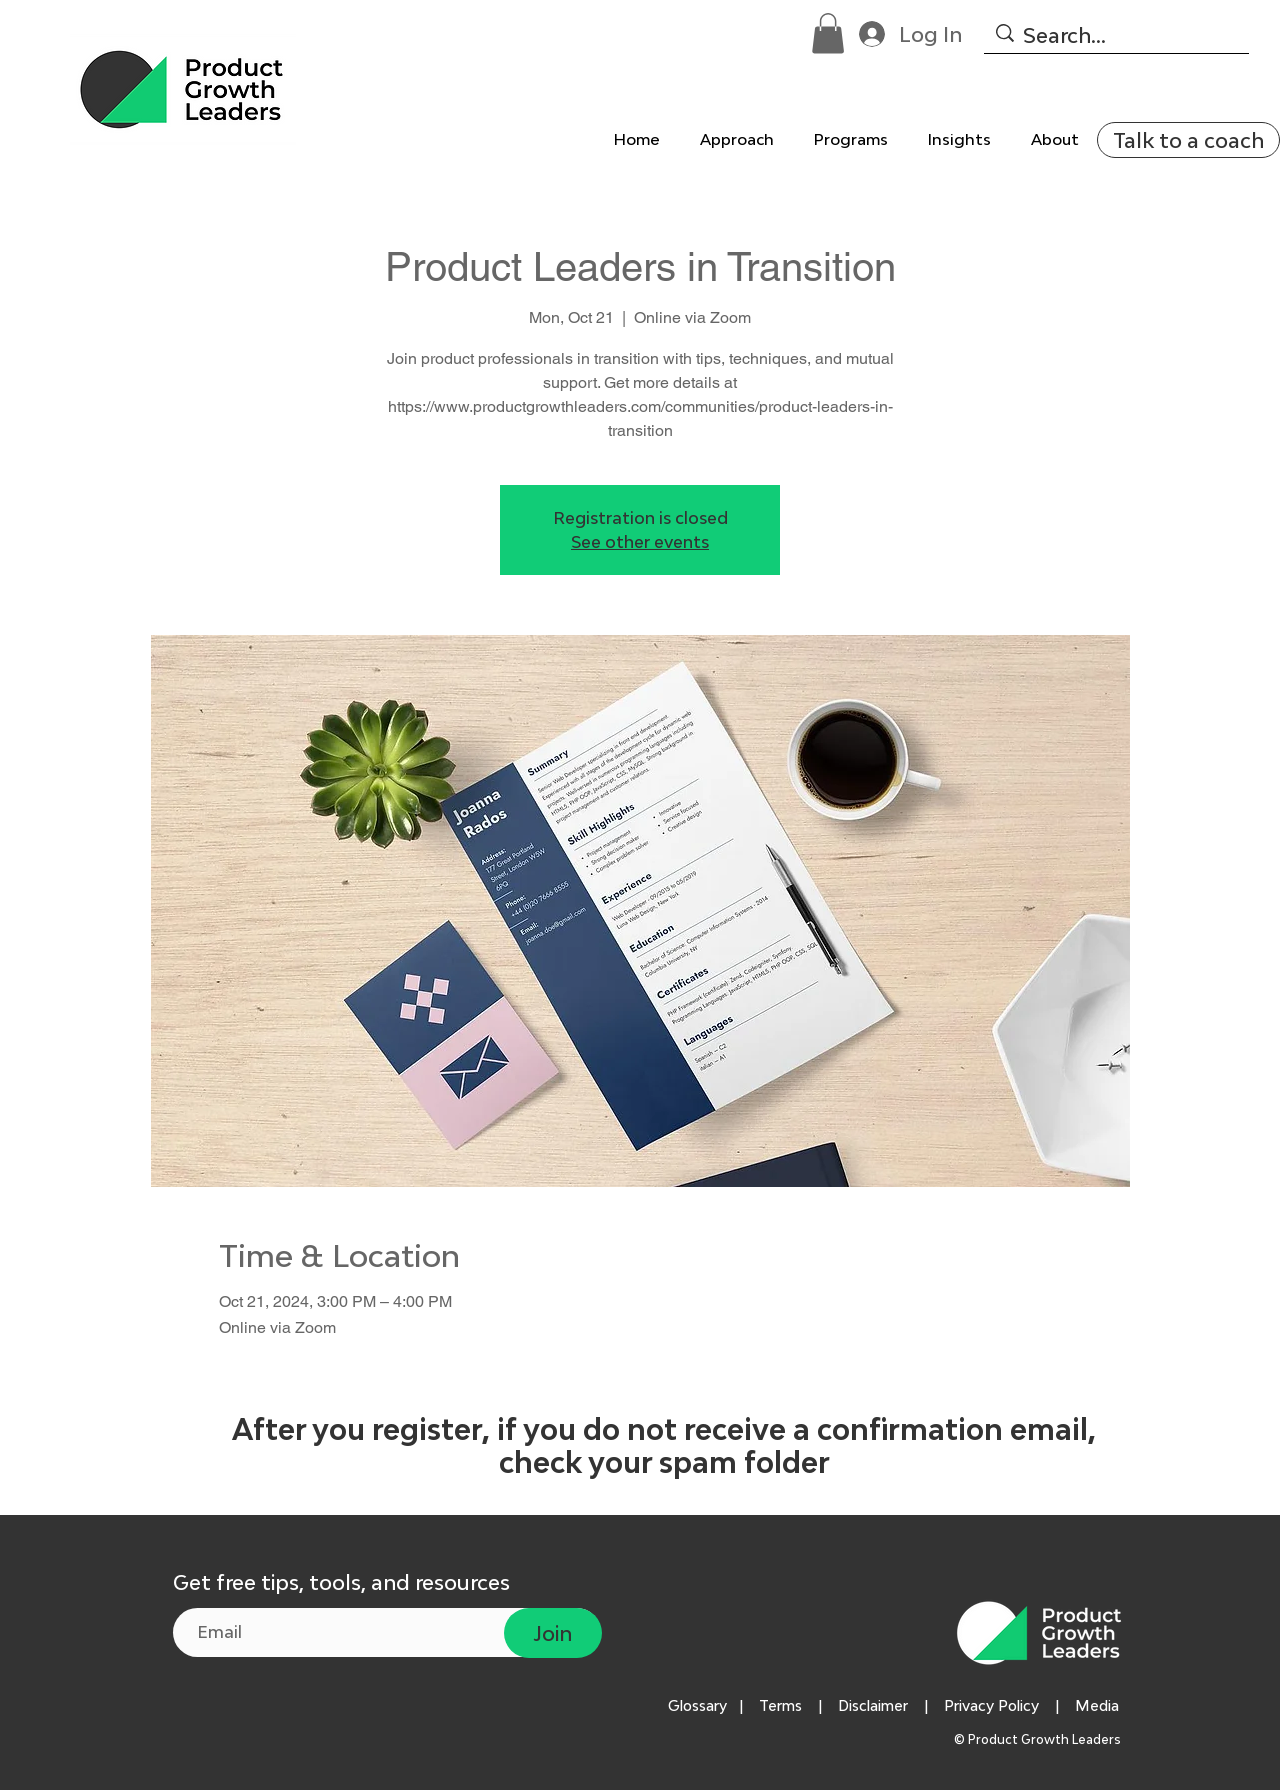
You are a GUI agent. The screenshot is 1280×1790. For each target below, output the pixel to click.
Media (1101, 1705)
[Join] (553, 1633)
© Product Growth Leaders (1039, 1739)
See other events (640, 542)
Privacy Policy (991, 1705)
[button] (828, 33)
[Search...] (1115, 35)
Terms (780, 1705)
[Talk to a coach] (1188, 140)
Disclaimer (873, 1705)
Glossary (697, 1705)
